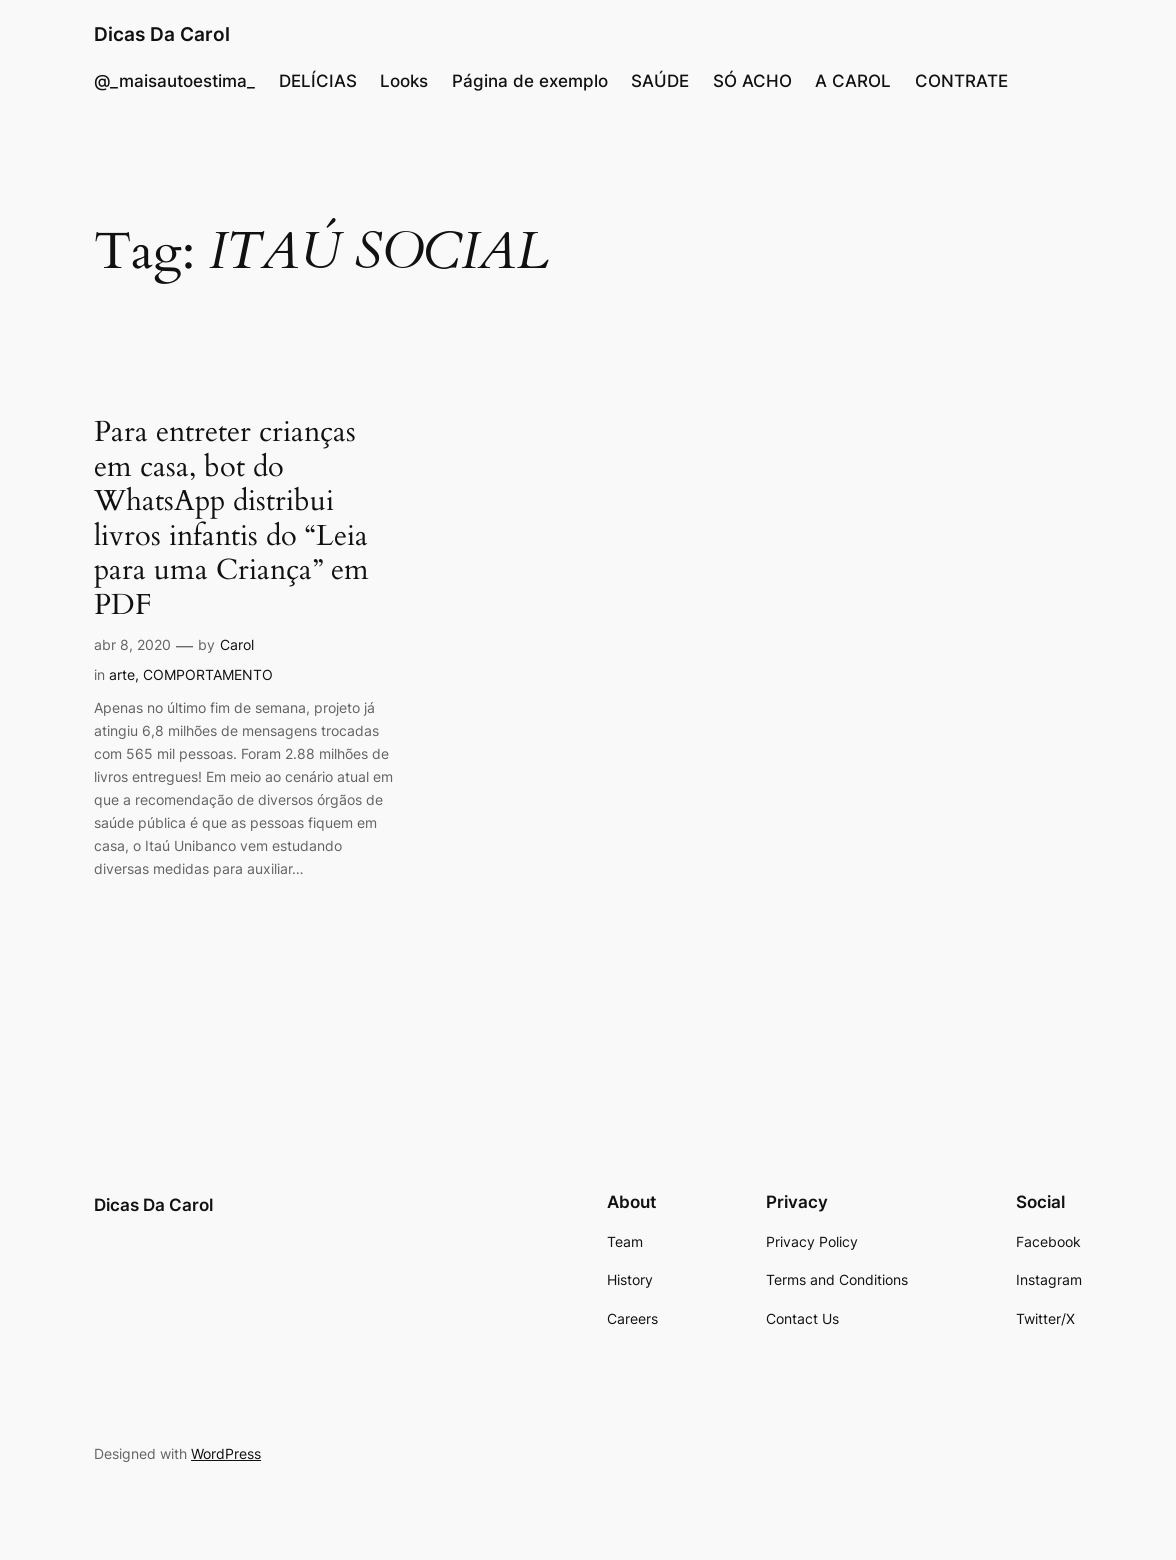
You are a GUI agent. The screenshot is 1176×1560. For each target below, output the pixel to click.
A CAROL (853, 81)
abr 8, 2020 (132, 644)
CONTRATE (961, 81)
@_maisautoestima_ (174, 81)
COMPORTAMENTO (208, 674)
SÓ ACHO (752, 81)
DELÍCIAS (318, 81)
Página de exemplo (530, 81)
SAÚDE (660, 81)
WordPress (226, 1453)
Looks (404, 81)
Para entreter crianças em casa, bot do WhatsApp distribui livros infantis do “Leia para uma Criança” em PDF (231, 518)
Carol (237, 644)
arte (122, 674)
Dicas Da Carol (162, 34)
